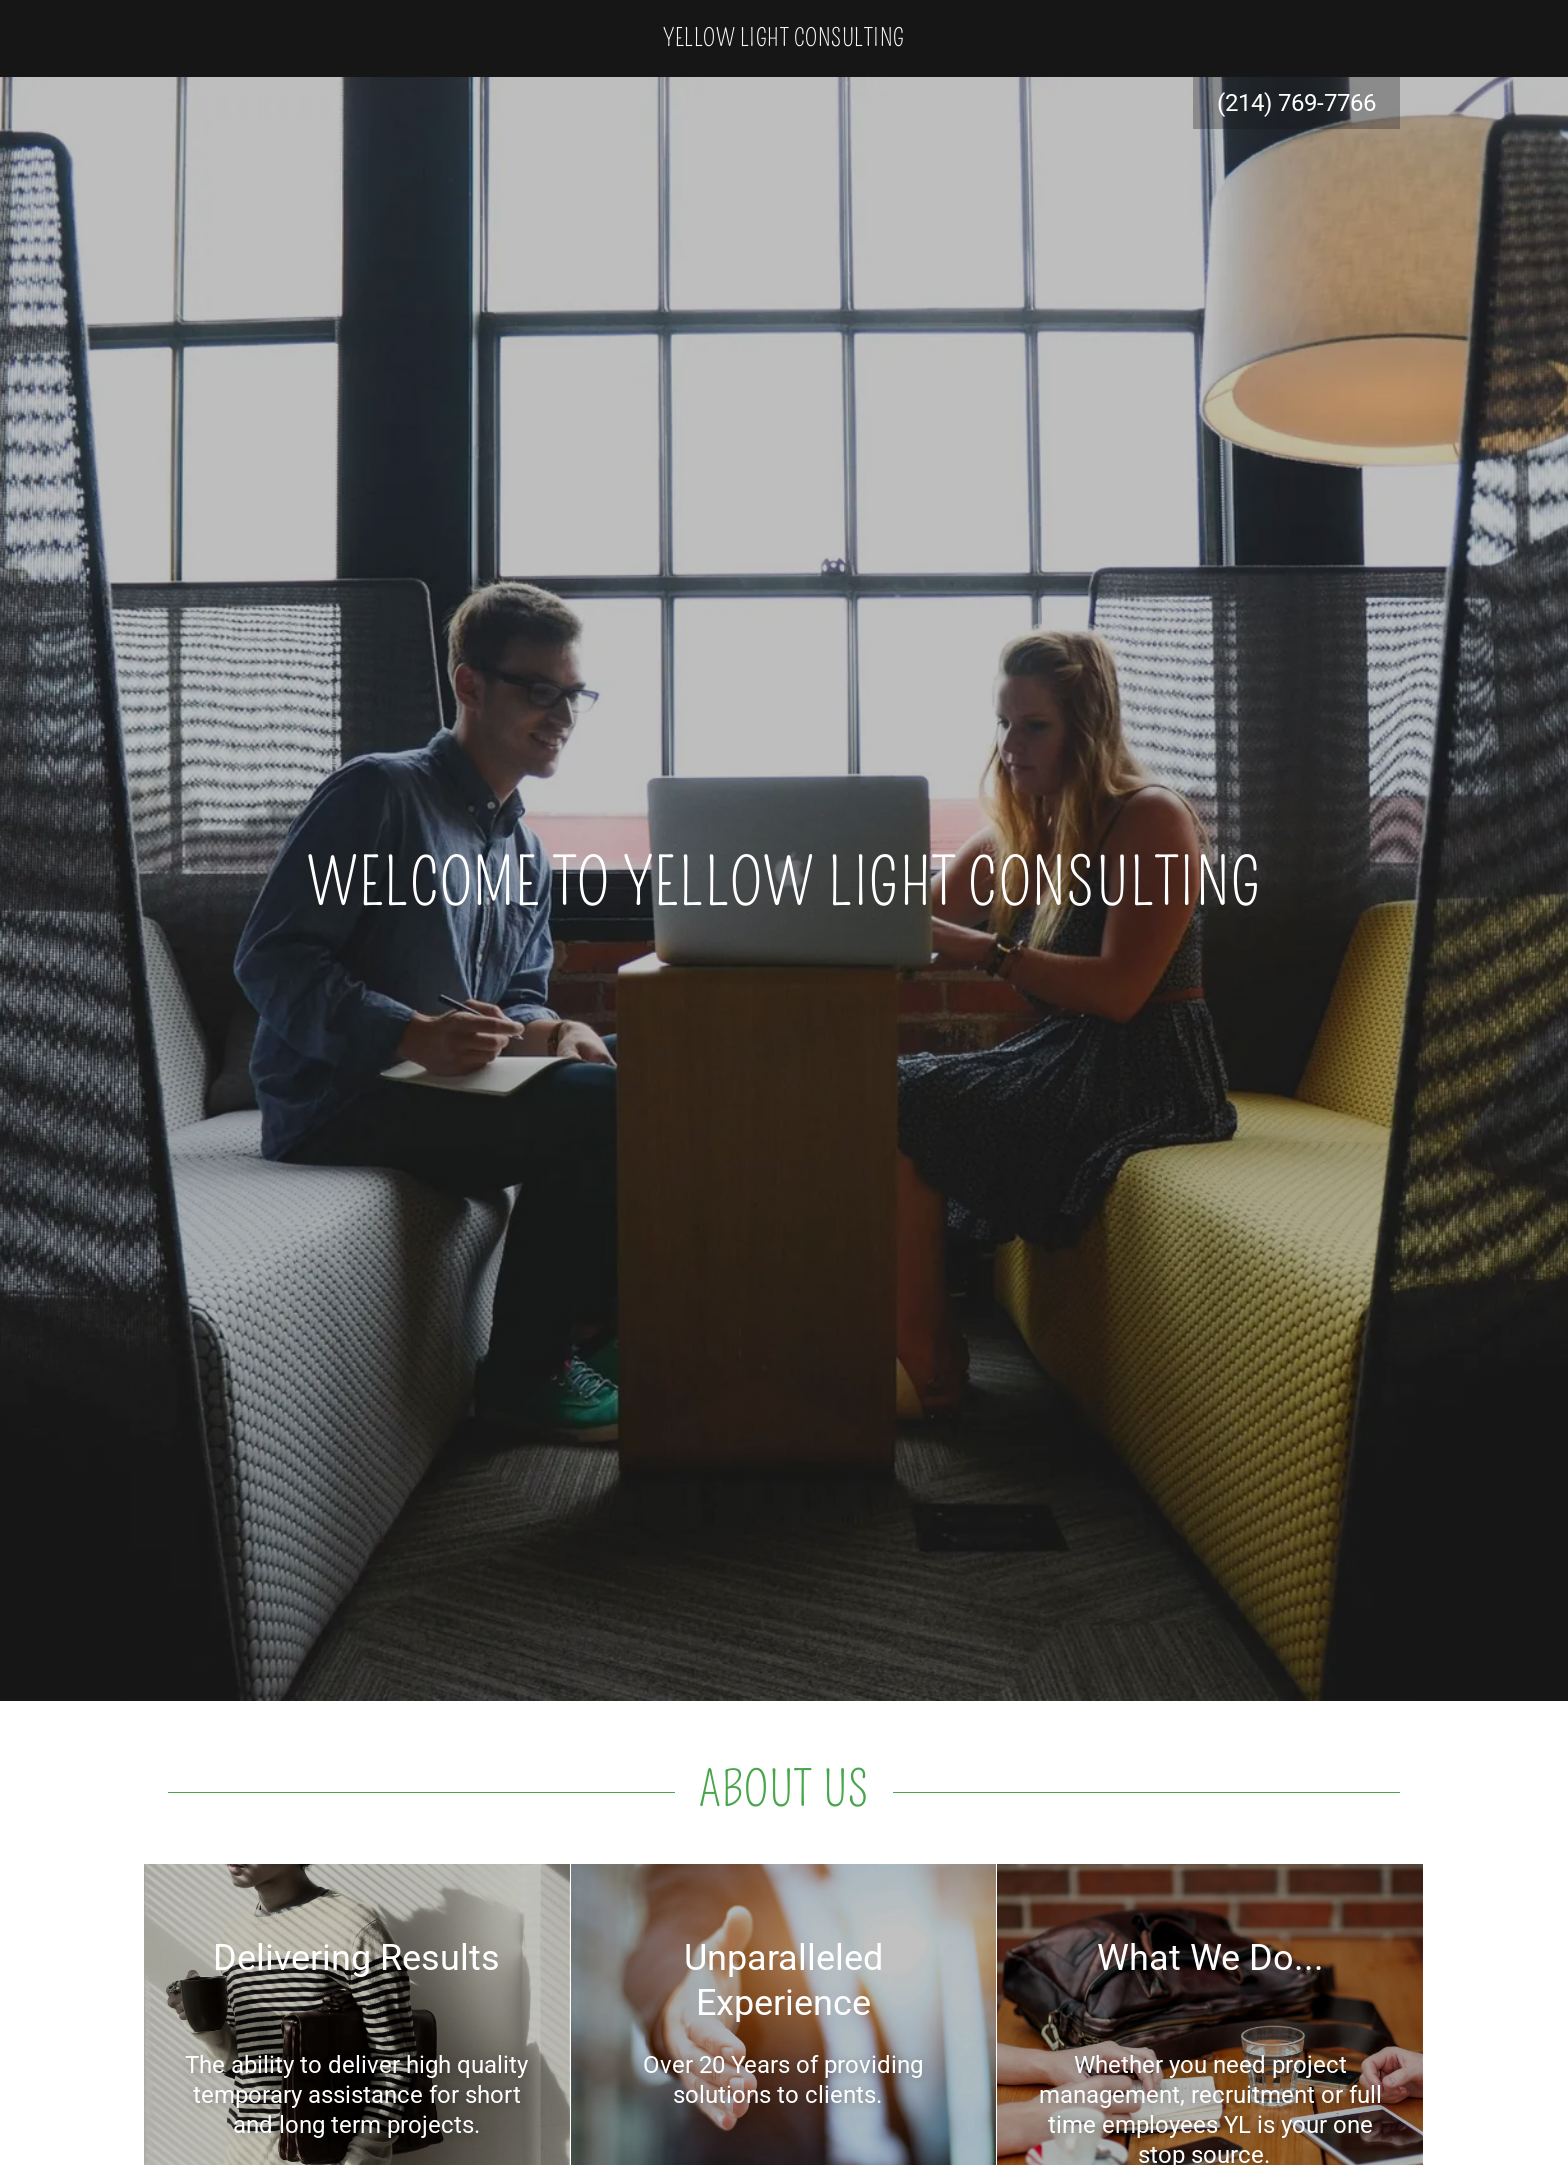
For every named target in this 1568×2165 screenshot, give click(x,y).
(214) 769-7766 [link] (1296, 103)
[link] (783, 39)
